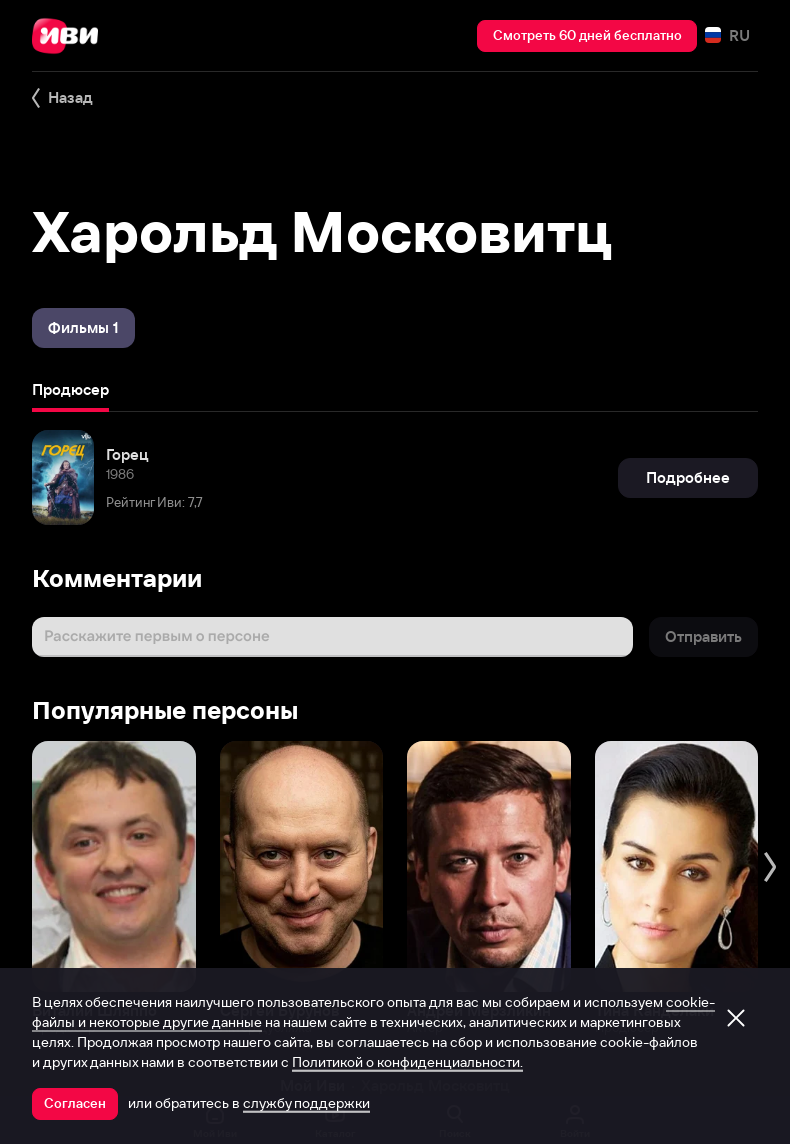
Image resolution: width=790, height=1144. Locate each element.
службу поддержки (306, 1103)
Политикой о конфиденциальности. (407, 1062)
